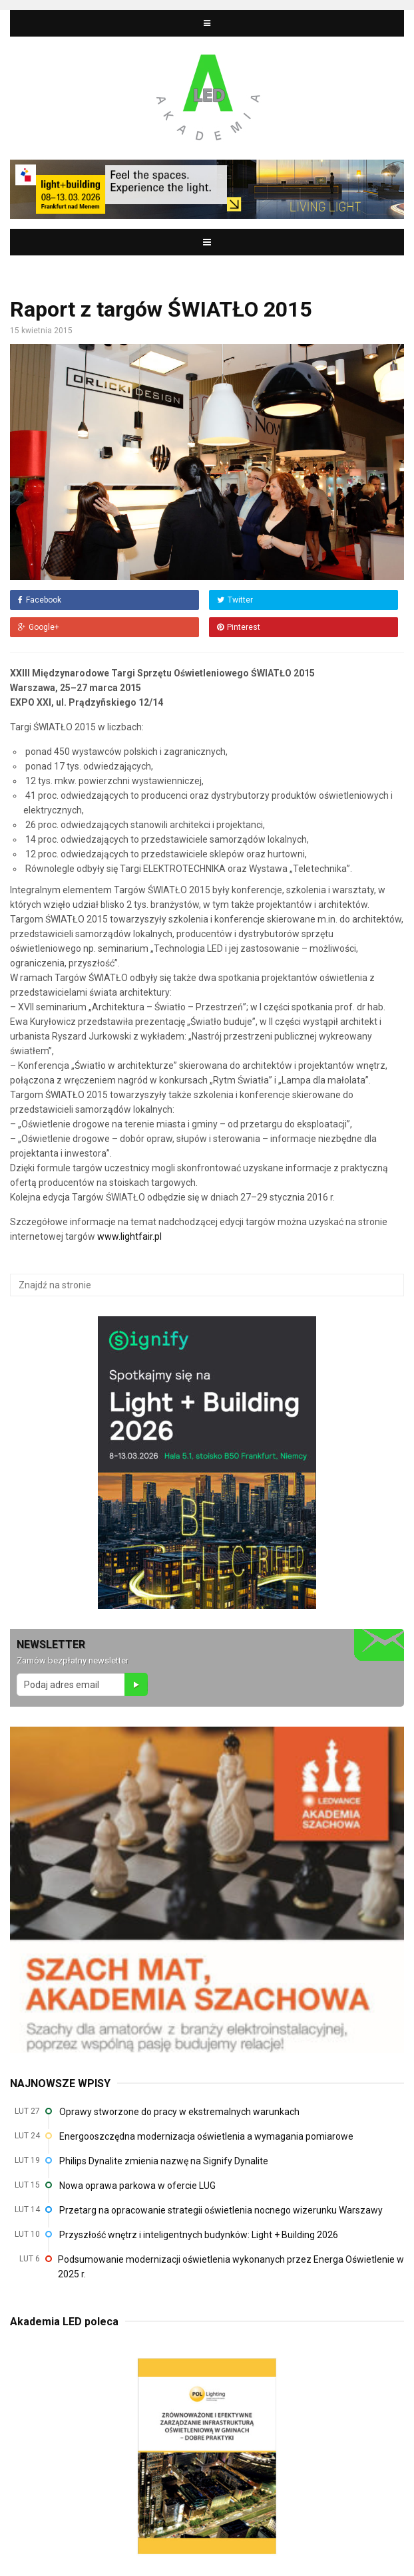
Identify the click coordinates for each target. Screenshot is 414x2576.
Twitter (235, 600)
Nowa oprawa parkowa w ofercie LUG (137, 2185)
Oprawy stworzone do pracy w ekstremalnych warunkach (179, 2111)
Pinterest (238, 627)
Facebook (39, 600)
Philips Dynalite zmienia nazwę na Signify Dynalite (163, 2161)
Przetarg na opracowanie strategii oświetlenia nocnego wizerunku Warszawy (221, 2210)
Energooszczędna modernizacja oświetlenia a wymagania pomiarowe (206, 2136)
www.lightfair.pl (129, 1236)
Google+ (38, 627)
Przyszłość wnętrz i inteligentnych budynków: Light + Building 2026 (198, 2234)
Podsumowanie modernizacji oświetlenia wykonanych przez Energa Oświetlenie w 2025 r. (231, 2266)
